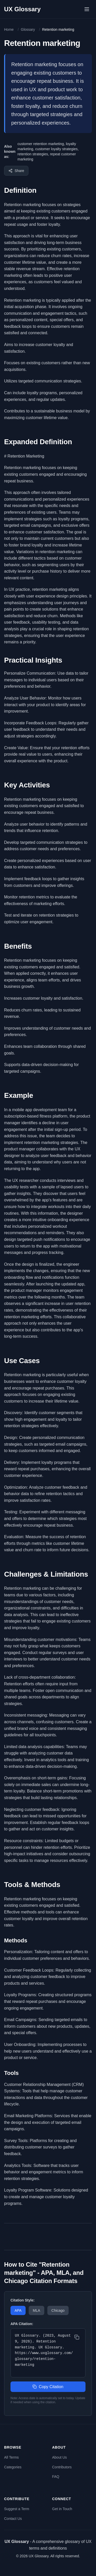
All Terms (11, 2457)
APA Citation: (21, 2324)
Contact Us (13, 2519)
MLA (36, 2310)
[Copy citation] (76, 2337)
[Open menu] (87, 9)
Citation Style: (22, 2300)
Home (9, 29)
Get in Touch (62, 2509)
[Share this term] (16, 171)
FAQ (55, 2476)
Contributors (62, 2467)
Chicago (58, 2310)
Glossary (28, 29)
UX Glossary (22, 9)
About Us (59, 2457)
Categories (13, 2467)
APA (18, 2310)
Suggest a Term (16, 2509)
